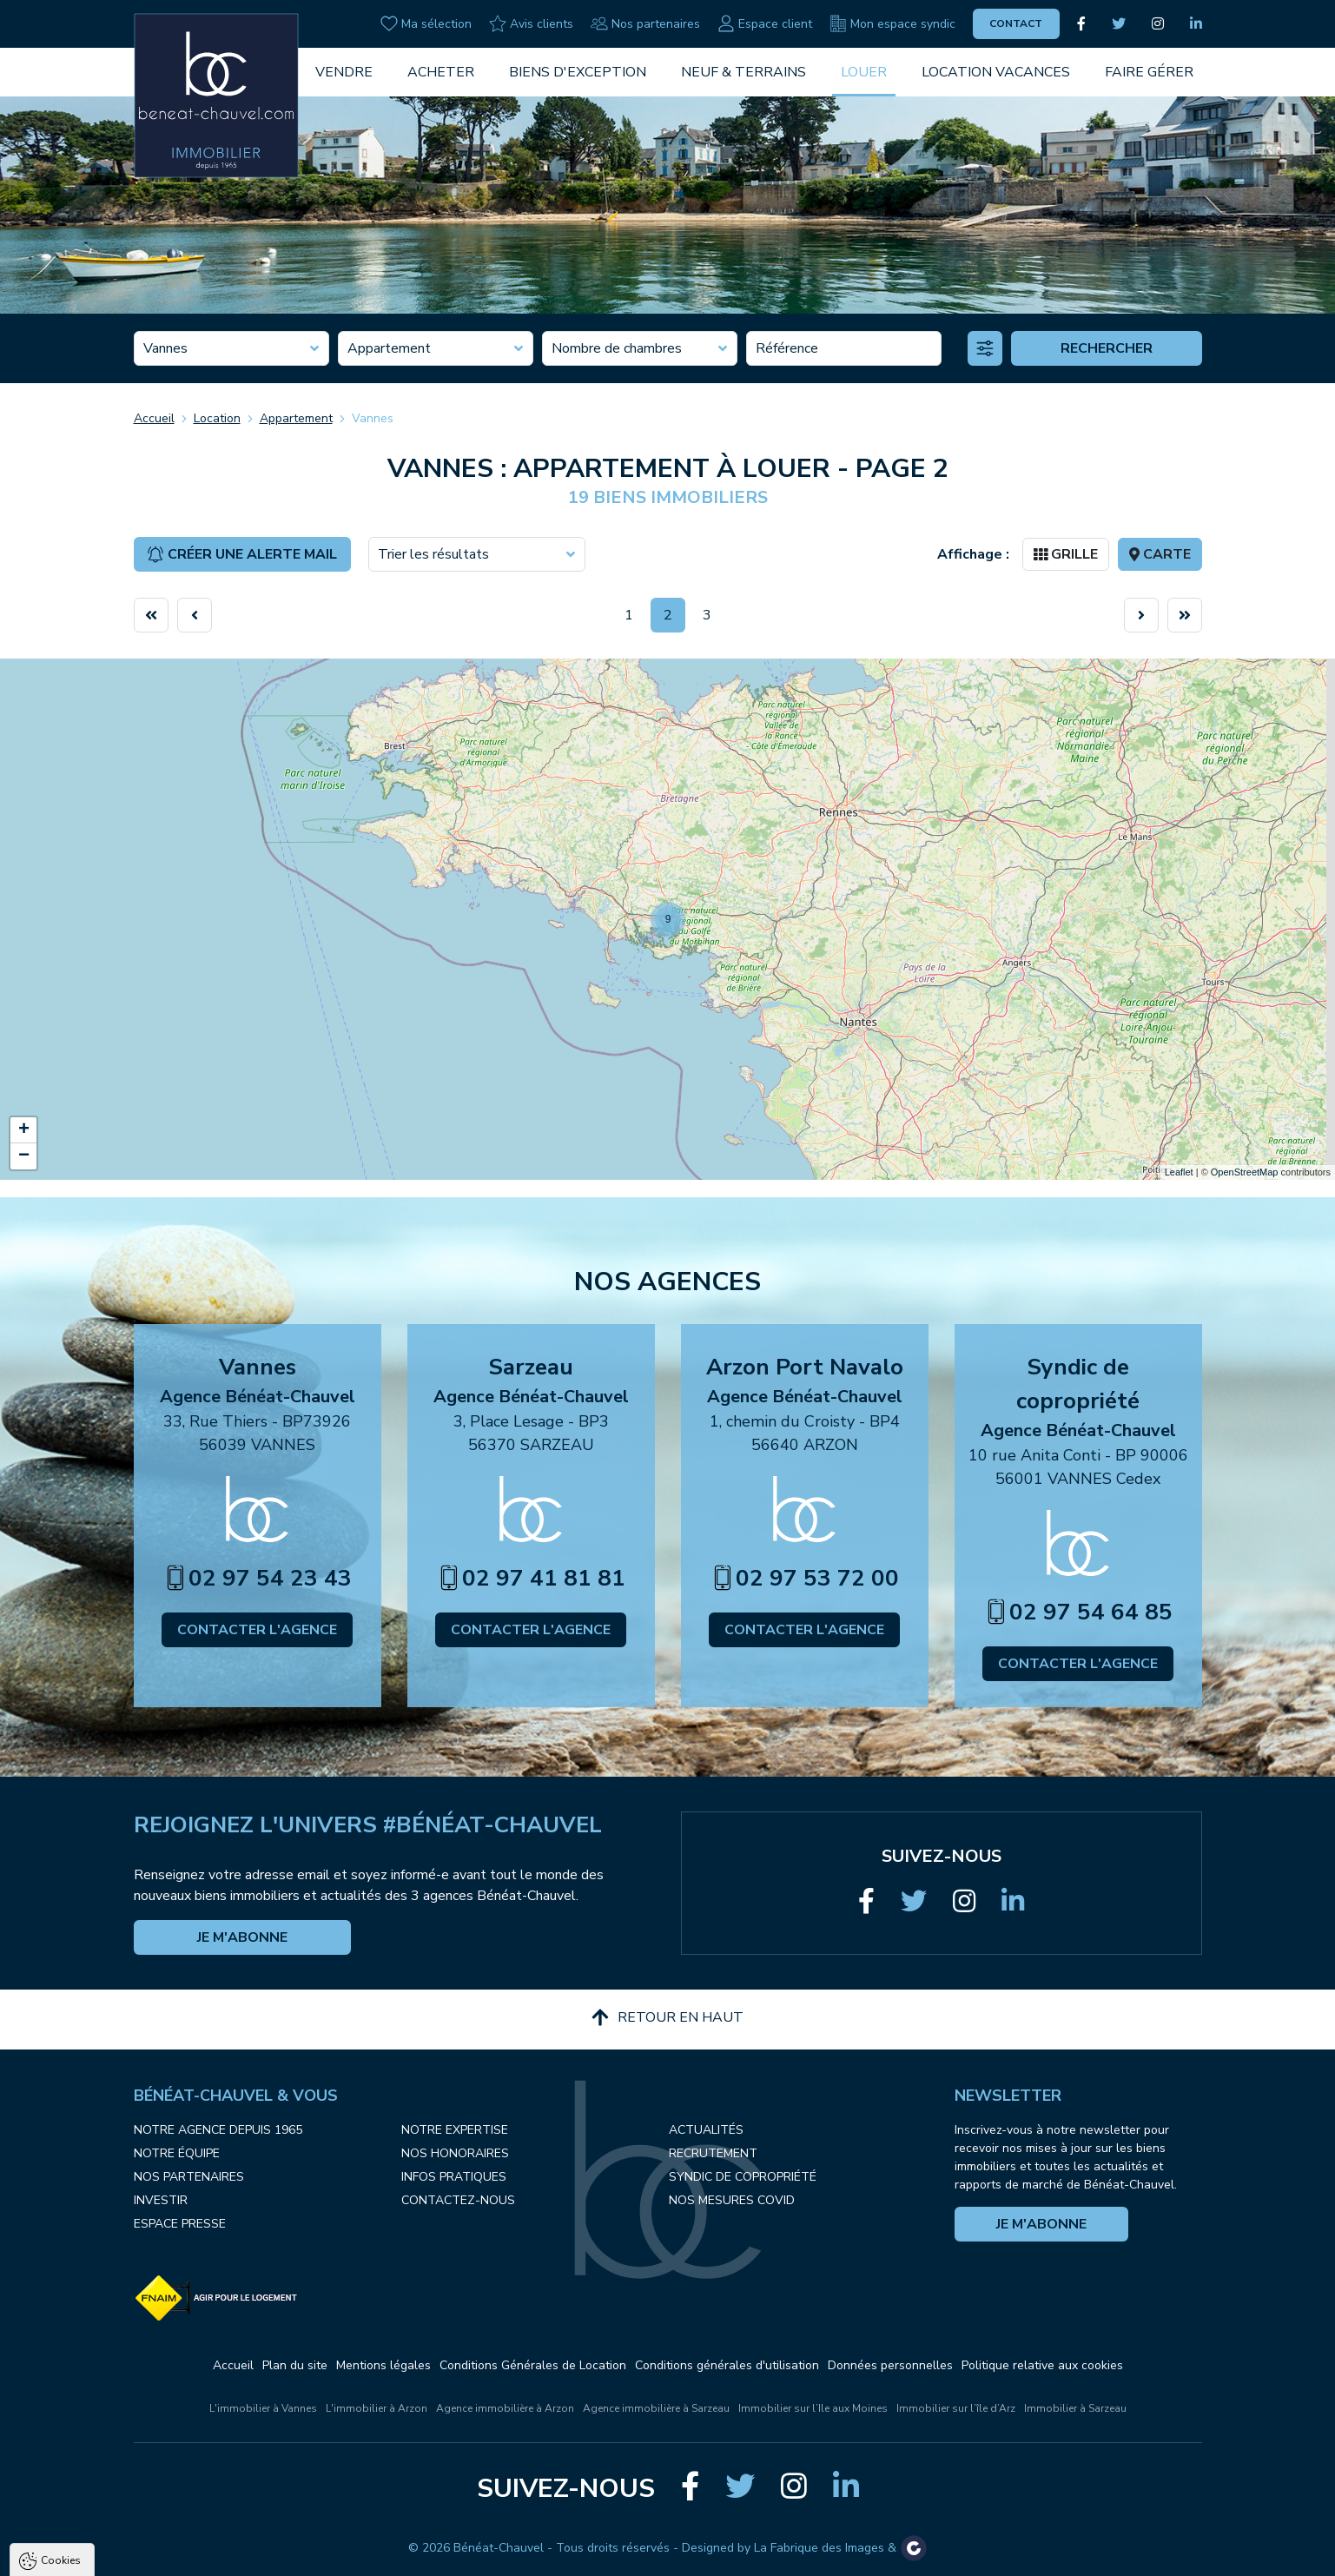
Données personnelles (890, 2365)
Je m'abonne (242, 1937)
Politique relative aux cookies (1042, 2365)
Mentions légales (383, 2365)
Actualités (706, 2130)
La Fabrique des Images (819, 2548)
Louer (864, 72)
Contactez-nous (458, 2200)
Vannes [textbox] (165, 348)
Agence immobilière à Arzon (505, 2408)
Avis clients (531, 23)
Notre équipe (177, 2153)
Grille (1066, 554)
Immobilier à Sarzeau (1075, 2408)
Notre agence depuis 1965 (218, 2130)
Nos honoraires (455, 2153)
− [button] (24, 1156)
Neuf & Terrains (743, 72)
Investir (161, 2200)
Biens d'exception (577, 72)
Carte (1160, 554)
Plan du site (294, 2365)
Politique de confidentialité (101, 2512)
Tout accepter (122, 2554)
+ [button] (24, 1130)
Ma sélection (426, 23)
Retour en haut (667, 2017)
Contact (1015, 23)
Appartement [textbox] (389, 348)
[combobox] (231, 348)
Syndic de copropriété (742, 2177)
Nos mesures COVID (732, 2200)
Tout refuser (231, 2554)
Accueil (154, 418)
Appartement (296, 418)
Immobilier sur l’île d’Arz (955, 2408)
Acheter (440, 72)
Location (217, 418)
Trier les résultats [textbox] (433, 554)
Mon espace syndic (892, 23)
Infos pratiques (453, 2177)
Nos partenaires (645, 23)
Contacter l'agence (257, 1629)
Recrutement (713, 2153)
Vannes (372, 418)
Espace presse (180, 2223)
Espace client (764, 23)
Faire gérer (1149, 72)
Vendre (344, 72)
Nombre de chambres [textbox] (617, 348)
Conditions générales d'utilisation (727, 2365)
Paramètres (334, 2554)
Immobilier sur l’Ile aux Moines (813, 2408)
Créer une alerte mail (242, 554)
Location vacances (996, 72)
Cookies (61, 2355)
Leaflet (1179, 1172)
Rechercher (1107, 348)
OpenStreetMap (1245, 1172)
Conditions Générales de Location (532, 2365)
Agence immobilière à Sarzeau (656, 2408)
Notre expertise (454, 2130)
